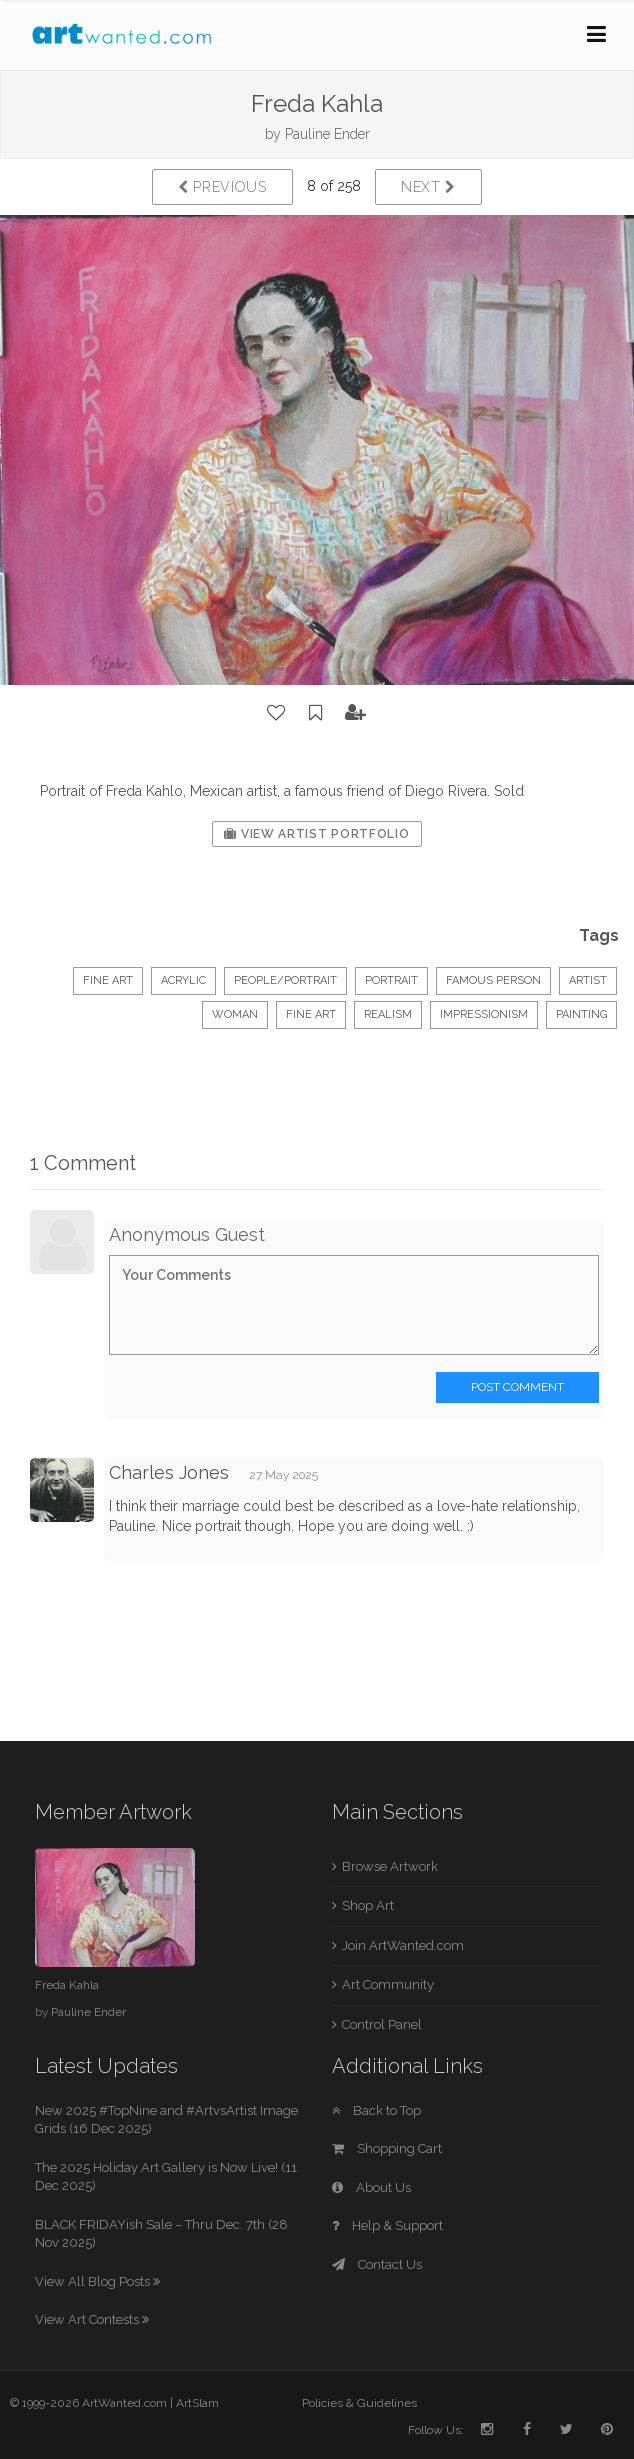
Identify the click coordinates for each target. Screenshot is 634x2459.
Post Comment (517, 1387)
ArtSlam (197, 2403)
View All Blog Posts (97, 2281)
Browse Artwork (390, 1866)
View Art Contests (92, 2319)
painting (581, 1014)
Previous (222, 187)
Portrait (391, 980)
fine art (311, 1014)
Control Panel (382, 2024)
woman (235, 1014)
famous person (493, 980)
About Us (371, 2187)
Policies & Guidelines (359, 2403)
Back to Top (376, 2110)
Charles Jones (169, 1472)
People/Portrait (285, 980)
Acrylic (183, 980)
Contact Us (377, 2264)
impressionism (484, 1014)
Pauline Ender (327, 134)
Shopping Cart (387, 2148)
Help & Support (387, 2225)
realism (388, 1014)
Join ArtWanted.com (403, 1945)
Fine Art (108, 980)
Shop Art (368, 1905)
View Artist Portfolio (316, 834)
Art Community (388, 1984)
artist (588, 980)
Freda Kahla (67, 1985)
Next (428, 187)
